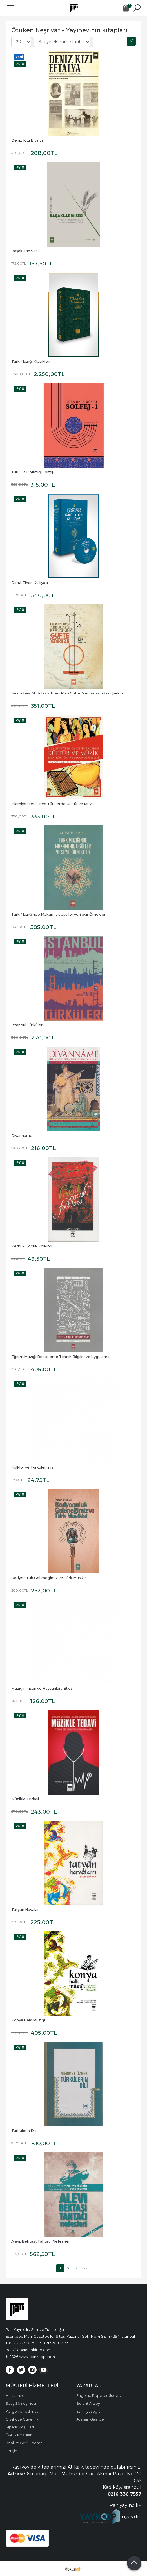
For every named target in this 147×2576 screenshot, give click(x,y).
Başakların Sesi (25, 251)
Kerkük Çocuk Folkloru (32, 1246)
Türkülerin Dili (23, 2131)
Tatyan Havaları (25, 1909)
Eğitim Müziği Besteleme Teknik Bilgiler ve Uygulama (60, 1357)
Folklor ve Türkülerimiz (32, 1467)
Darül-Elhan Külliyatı (29, 583)
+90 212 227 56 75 (20, 2343)
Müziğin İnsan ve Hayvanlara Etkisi (42, 1688)
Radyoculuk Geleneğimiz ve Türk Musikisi (49, 1578)
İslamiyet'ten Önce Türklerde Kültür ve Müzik (53, 804)
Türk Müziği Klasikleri (30, 361)
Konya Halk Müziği (28, 2020)
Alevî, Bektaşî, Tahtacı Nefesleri (40, 2241)
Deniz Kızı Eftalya (27, 140)
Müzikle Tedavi (25, 1799)
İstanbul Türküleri (27, 1025)
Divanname (21, 1135)
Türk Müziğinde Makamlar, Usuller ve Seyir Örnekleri (58, 914)
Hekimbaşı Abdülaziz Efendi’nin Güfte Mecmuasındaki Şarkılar (68, 693)
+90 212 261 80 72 (53, 2343)
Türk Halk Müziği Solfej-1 (33, 472)
